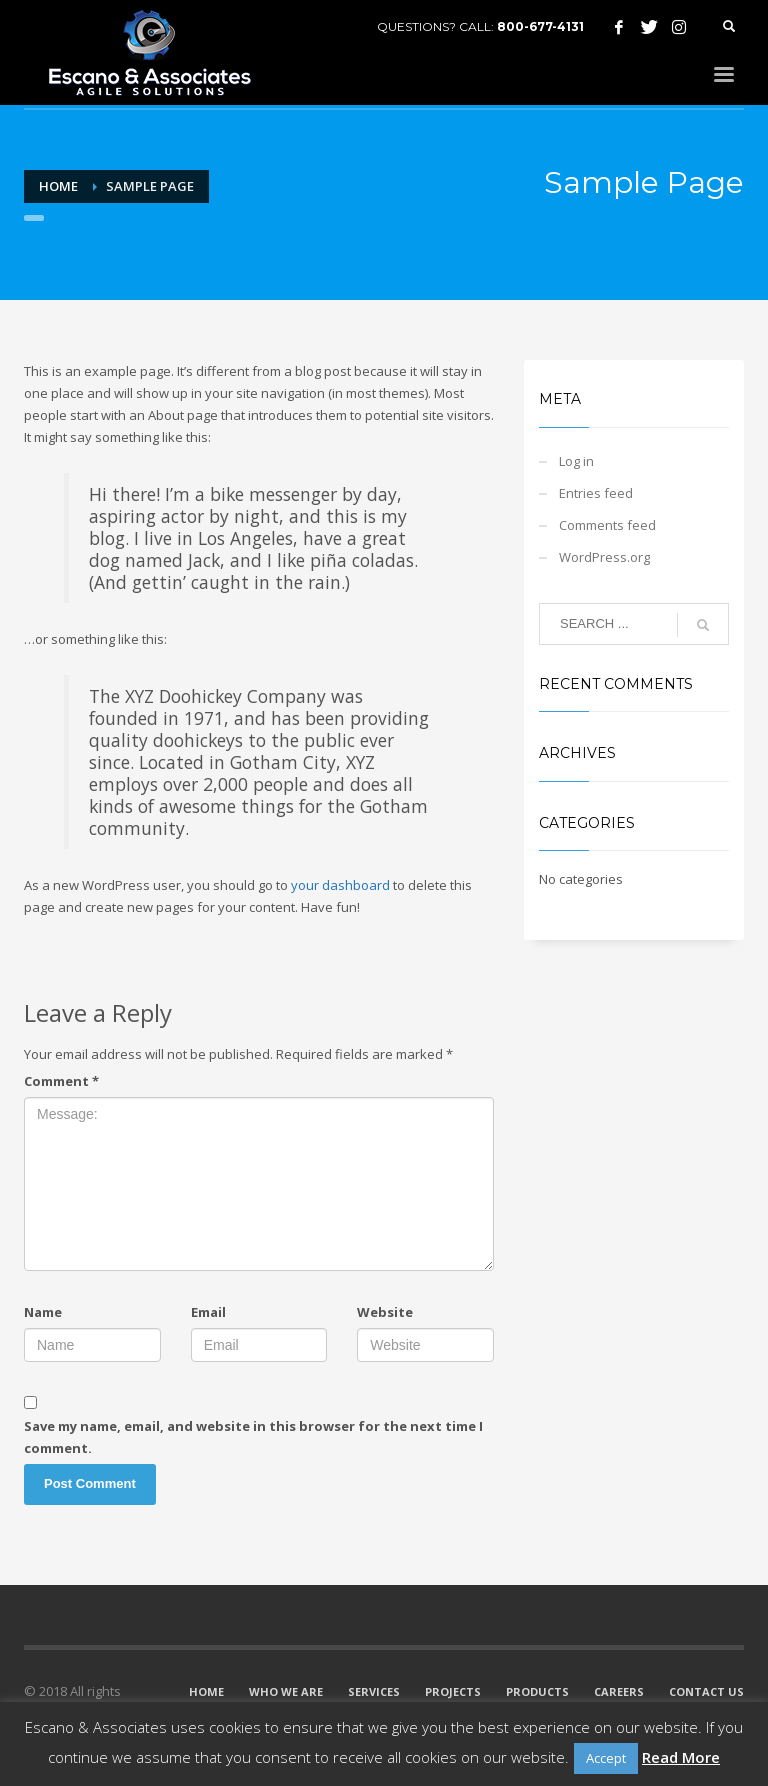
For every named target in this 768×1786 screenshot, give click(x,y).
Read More (681, 1757)
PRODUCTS (537, 1691)
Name (43, 1312)
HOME (206, 1691)
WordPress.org (604, 557)
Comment (61, 1081)
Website (385, 1312)
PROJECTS (453, 1691)
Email (208, 1312)
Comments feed (607, 525)
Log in (576, 461)
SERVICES (374, 1691)
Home (58, 186)
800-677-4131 (540, 26)
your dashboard (340, 885)
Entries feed (596, 493)
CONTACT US (706, 1691)
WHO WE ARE (286, 1691)
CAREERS (619, 1691)
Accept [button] (606, 1758)
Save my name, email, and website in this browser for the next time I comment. (253, 1437)
